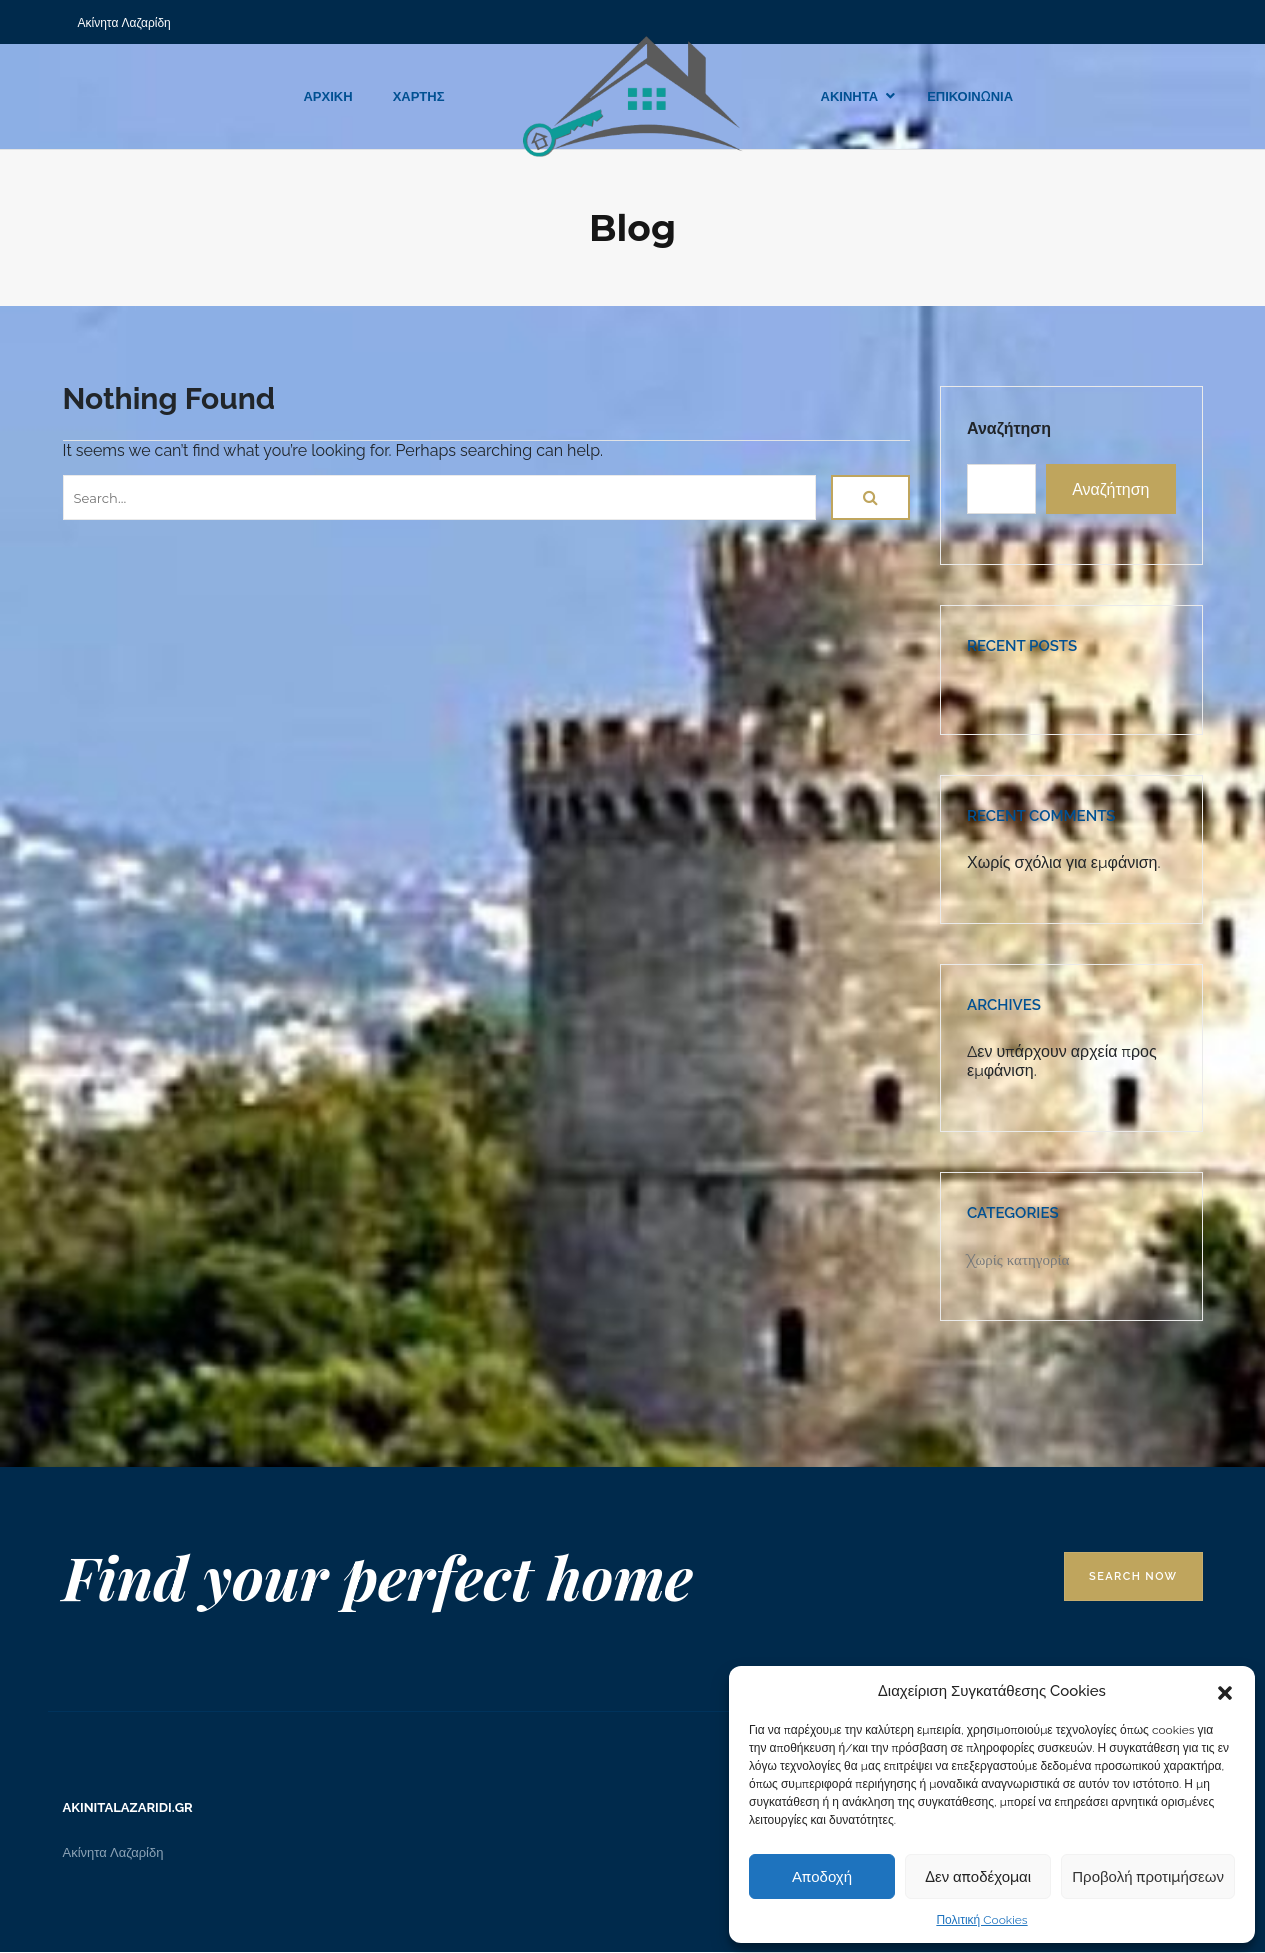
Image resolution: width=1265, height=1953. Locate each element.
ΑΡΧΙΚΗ (327, 96)
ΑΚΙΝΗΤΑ (850, 96)
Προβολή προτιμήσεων (1148, 1877)
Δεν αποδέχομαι (978, 1877)
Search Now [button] (1133, 1576)
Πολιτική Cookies (981, 1920)
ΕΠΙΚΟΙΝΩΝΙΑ (970, 96)
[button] (1225, 1691)
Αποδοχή (822, 1877)
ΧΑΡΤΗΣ (419, 96)
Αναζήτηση (1009, 428)
